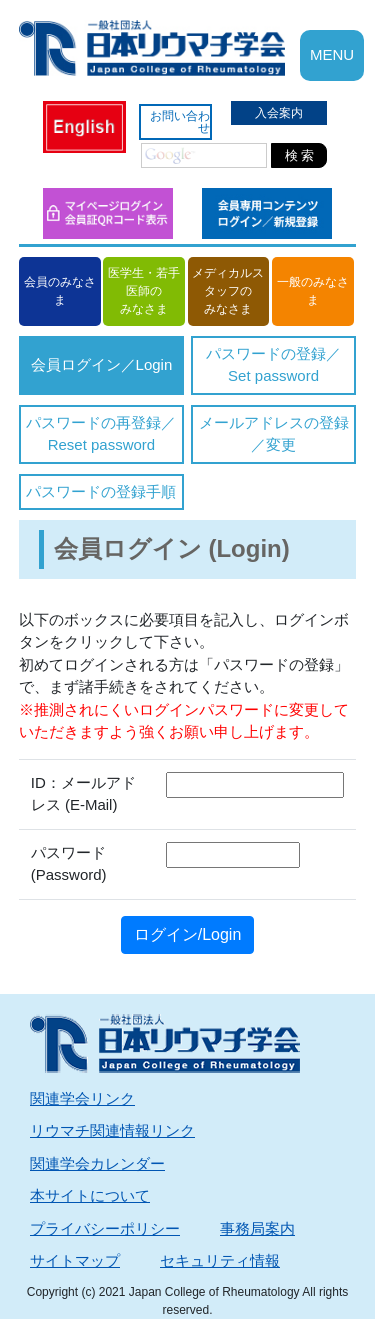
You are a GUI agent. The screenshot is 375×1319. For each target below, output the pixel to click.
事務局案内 (257, 1228)
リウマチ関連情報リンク (112, 1130)
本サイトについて (90, 1195)
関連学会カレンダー (97, 1163)
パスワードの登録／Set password (273, 365)
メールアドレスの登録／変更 (274, 434)
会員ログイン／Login (102, 364)
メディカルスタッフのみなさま (228, 291)
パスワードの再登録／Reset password (101, 434)
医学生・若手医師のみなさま (144, 291)
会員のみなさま (60, 291)
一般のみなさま (313, 291)
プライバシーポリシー (105, 1228)
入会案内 (279, 113)
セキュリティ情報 (220, 1260)
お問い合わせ (180, 122)
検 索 (300, 155)
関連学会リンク (82, 1098)
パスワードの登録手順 (101, 491)
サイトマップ (75, 1260)
